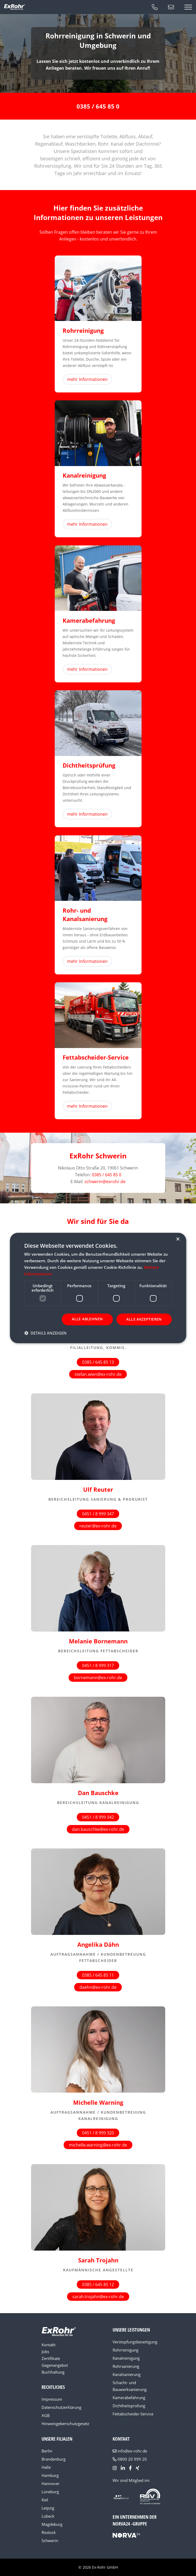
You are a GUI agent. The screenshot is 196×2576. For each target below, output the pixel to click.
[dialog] (98, 1288)
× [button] (178, 1239)
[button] (45, 1333)
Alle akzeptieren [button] (144, 1319)
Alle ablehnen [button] (87, 1318)
